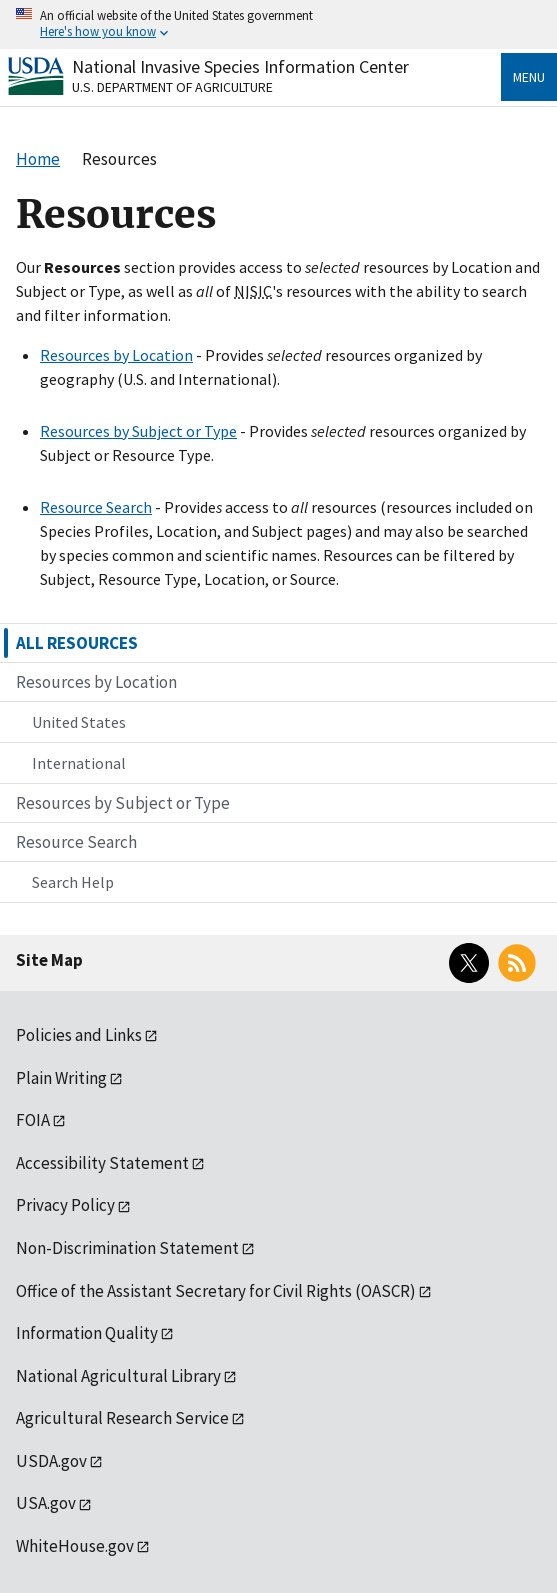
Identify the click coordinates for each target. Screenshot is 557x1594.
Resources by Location (116, 355)
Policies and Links (79, 1035)
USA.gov (46, 1503)
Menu (529, 77)
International (79, 763)
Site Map (49, 960)
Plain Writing (61, 1078)
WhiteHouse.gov (75, 1546)
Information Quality (87, 1333)
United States (79, 722)
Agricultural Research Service (122, 1418)
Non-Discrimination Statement (127, 1248)
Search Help (73, 882)
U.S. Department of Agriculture (172, 87)
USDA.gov (51, 1461)
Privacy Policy (65, 1205)
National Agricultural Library (118, 1376)
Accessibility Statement (102, 1163)
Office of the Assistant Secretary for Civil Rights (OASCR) (216, 1291)
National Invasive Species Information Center (240, 66)
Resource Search (96, 507)
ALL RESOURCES (77, 643)
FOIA (33, 1120)
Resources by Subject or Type (138, 431)
